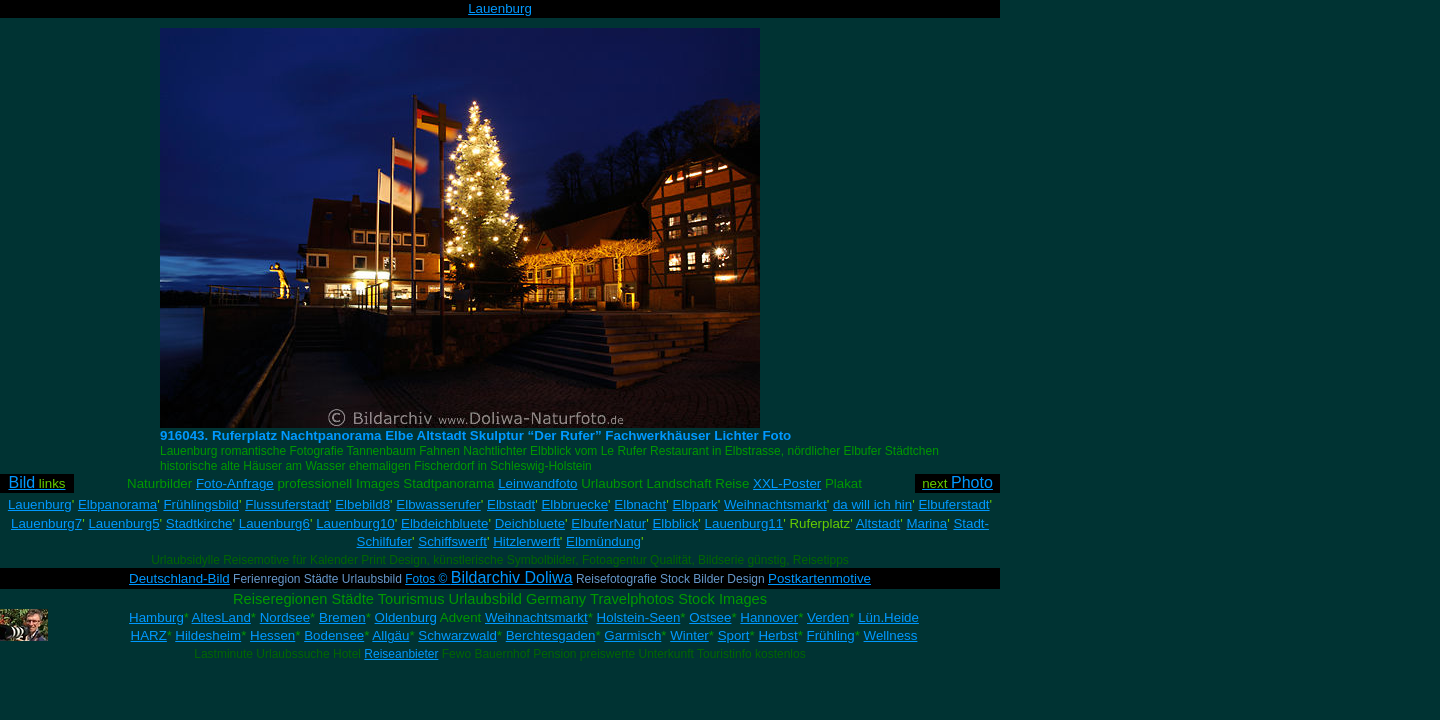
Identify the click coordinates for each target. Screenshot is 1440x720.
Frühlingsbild (201, 504)
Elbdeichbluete (444, 523)
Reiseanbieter (401, 654)
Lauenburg (500, 8)
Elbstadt (511, 504)
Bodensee (334, 635)
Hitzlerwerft (526, 541)
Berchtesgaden (551, 635)
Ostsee (710, 617)
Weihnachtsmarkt (775, 504)
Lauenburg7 (46, 523)
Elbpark (694, 504)
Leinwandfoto (537, 483)
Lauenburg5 (123, 523)
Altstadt (878, 523)
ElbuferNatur (608, 523)
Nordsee (285, 617)
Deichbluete (530, 523)
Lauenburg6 (274, 523)
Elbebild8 (362, 504)
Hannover (769, 617)
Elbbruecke (574, 504)
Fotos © (488, 579)
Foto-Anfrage (235, 483)
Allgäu (390, 635)
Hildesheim (208, 635)
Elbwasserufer (438, 504)
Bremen (342, 617)
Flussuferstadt (287, 504)
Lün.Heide (888, 617)
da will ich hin (872, 504)
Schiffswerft (452, 541)
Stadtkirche (199, 523)
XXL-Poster (787, 483)
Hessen (272, 635)
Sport (734, 635)
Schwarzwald (457, 635)
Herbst (777, 635)
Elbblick (675, 523)
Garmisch (632, 635)
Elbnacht (640, 504)
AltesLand (221, 617)
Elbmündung (603, 541)
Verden (828, 617)
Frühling (831, 635)
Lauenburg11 (744, 523)
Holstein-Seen (639, 617)
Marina (926, 523)
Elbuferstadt (953, 504)
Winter (689, 635)
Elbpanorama (117, 504)
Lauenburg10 (355, 523)
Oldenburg (406, 617)
